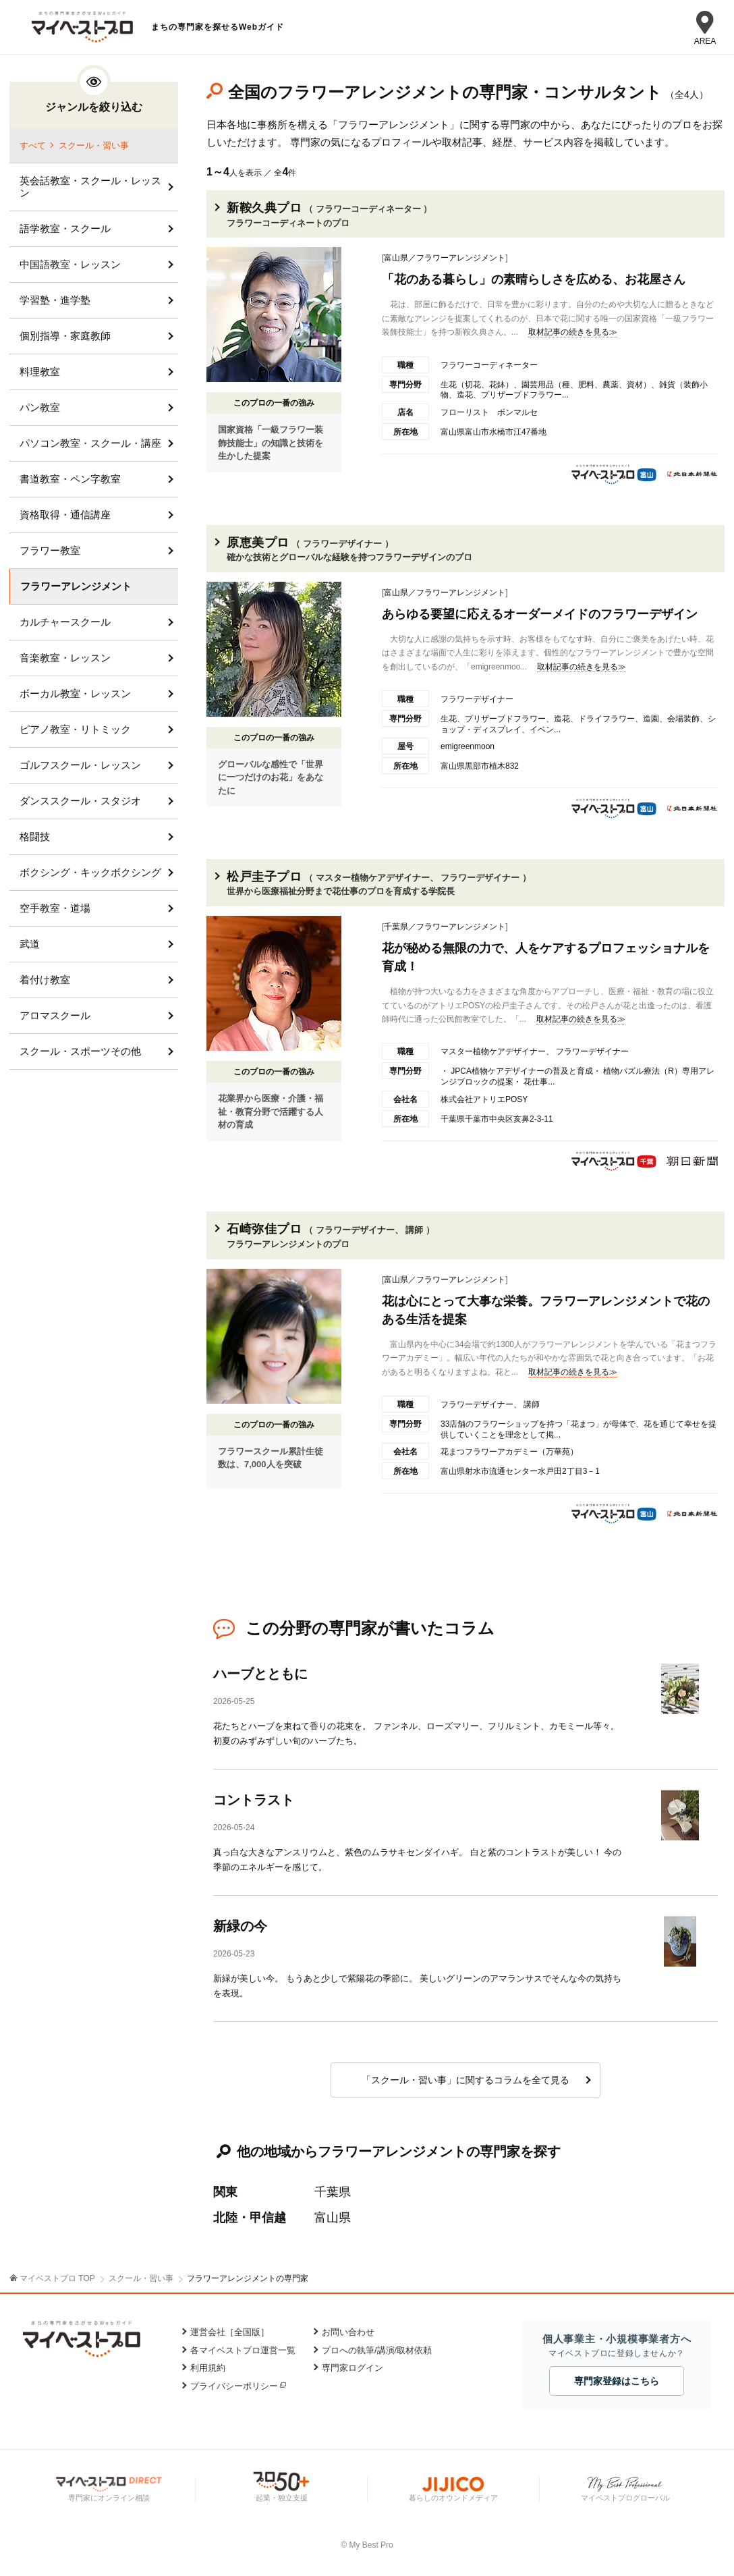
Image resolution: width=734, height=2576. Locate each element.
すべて (33, 145)
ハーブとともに (260, 1673)
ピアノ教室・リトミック (75, 729)
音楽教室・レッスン (65, 657)
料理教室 (40, 371)
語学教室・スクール (65, 228)
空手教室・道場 (55, 908)
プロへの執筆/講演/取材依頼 (377, 2350)
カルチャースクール (65, 622)
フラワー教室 (50, 550)
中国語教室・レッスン (70, 264)
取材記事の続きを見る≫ (572, 332)
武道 (30, 944)
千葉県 (332, 2192)
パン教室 (40, 407)
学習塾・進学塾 (55, 300)
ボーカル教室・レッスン (75, 693)
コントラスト (253, 1799)
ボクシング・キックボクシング (90, 872)
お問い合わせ (348, 2332)
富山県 (332, 2217)
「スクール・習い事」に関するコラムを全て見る (465, 2080)
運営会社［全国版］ (229, 2332)
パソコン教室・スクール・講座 (90, 443)
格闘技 (35, 836)
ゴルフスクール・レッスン (80, 765)
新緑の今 (240, 1926)
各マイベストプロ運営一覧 (242, 2350)
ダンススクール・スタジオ (80, 800)
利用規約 (207, 2368)
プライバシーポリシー (234, 2386)
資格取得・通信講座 (65, 514)
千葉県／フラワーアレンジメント (444, 926)
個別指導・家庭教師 (65, 335)
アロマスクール (55, 1015)
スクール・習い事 (94, 145)
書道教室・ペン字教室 (70, 479)
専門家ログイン (352, 2368)
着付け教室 (45, 979)
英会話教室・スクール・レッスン (90, 186)
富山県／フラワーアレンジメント (444, 258)
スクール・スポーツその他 (80, 1051)
